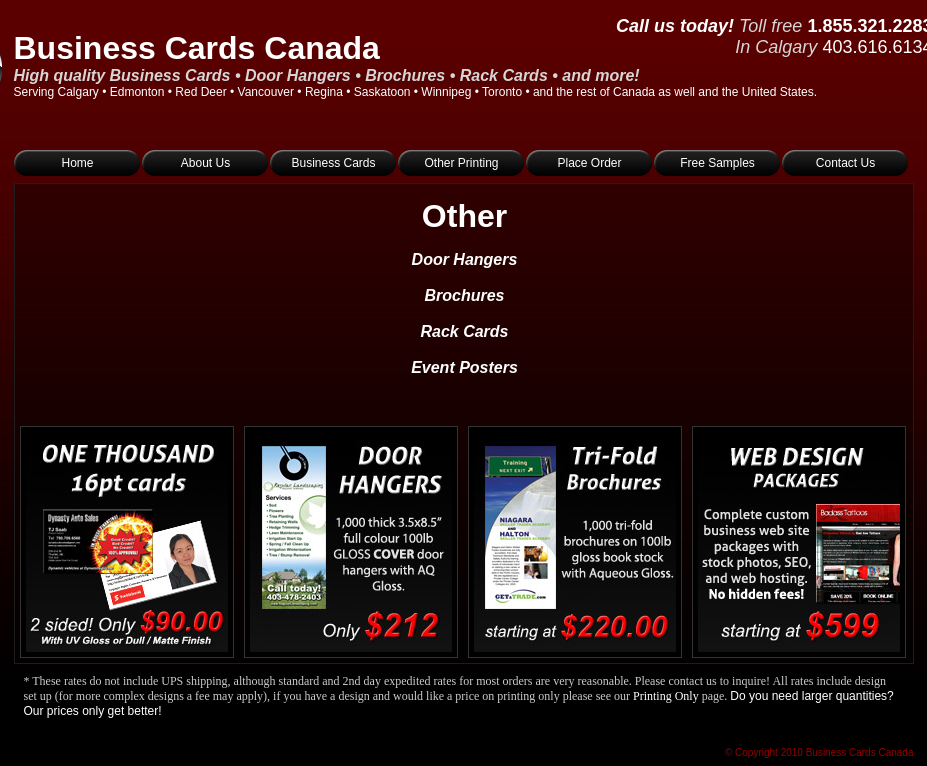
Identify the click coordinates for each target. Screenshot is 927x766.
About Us (205, 163)
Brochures (464, 295)
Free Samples (717, 163)
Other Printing (461, 163)
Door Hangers (465, 259)
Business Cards (333, 163)
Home (77, 163)
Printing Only (666, 696)
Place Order (589, 163)
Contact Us (845, 163)
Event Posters (464, 367)
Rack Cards (464, 331)
